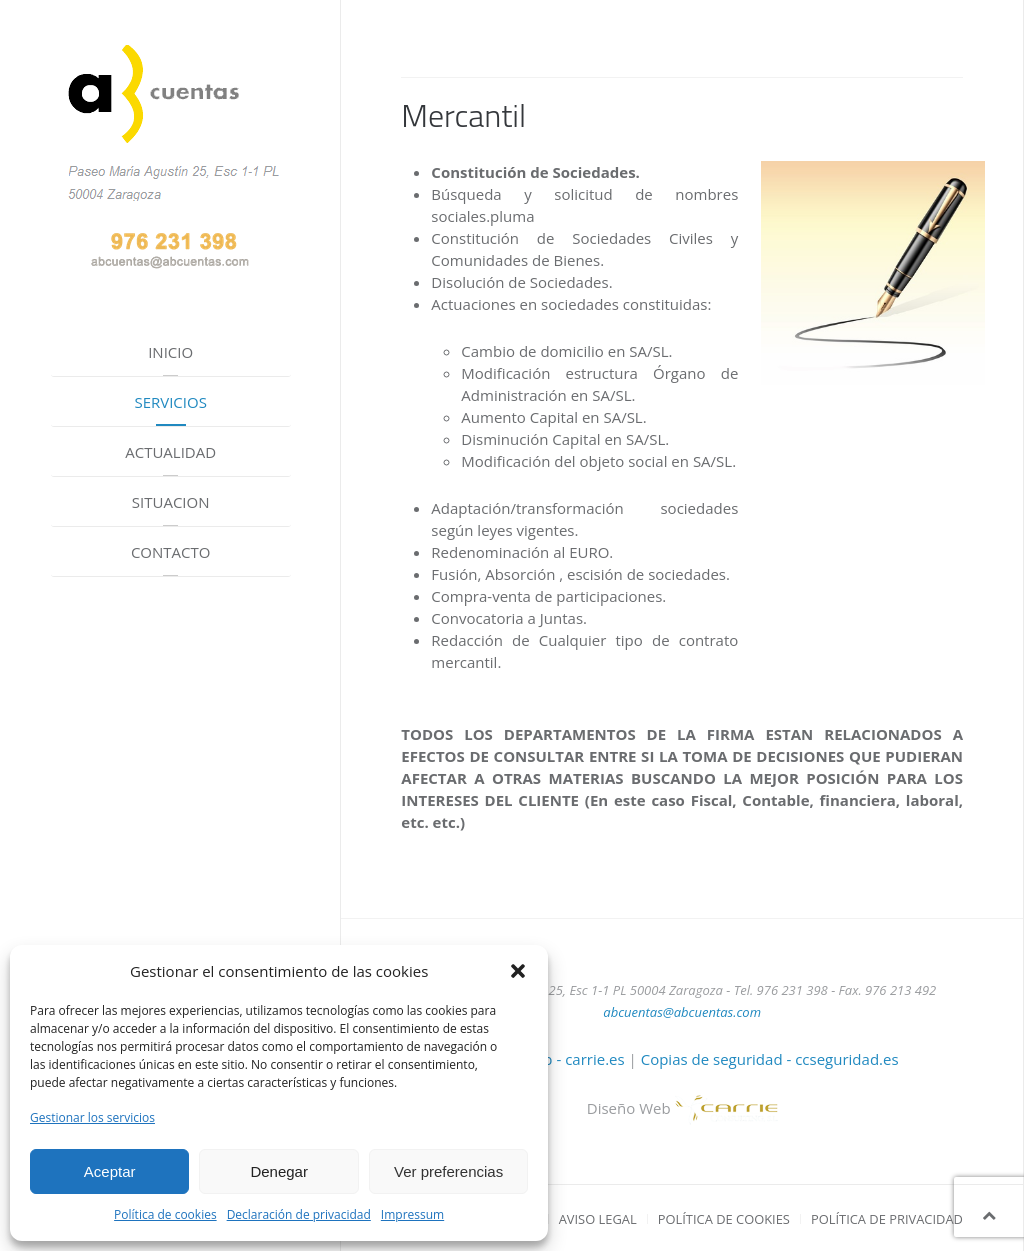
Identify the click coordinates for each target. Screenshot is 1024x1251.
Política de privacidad (887, 1219)
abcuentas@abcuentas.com (682, 1012)
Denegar (279, 1171)
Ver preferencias (448, 1171)
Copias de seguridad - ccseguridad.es (770, 1059)
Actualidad (170, 452)
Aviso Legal (598, 1219)
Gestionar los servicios (92, 1117)
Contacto (171, 552)
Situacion (171, 502)
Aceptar (110, 1171)
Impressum (412, 1214)
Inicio (170, 352)
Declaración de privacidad (299, 1214)
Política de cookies (165, 1214)
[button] (518, 971)
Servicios (170, 402)
